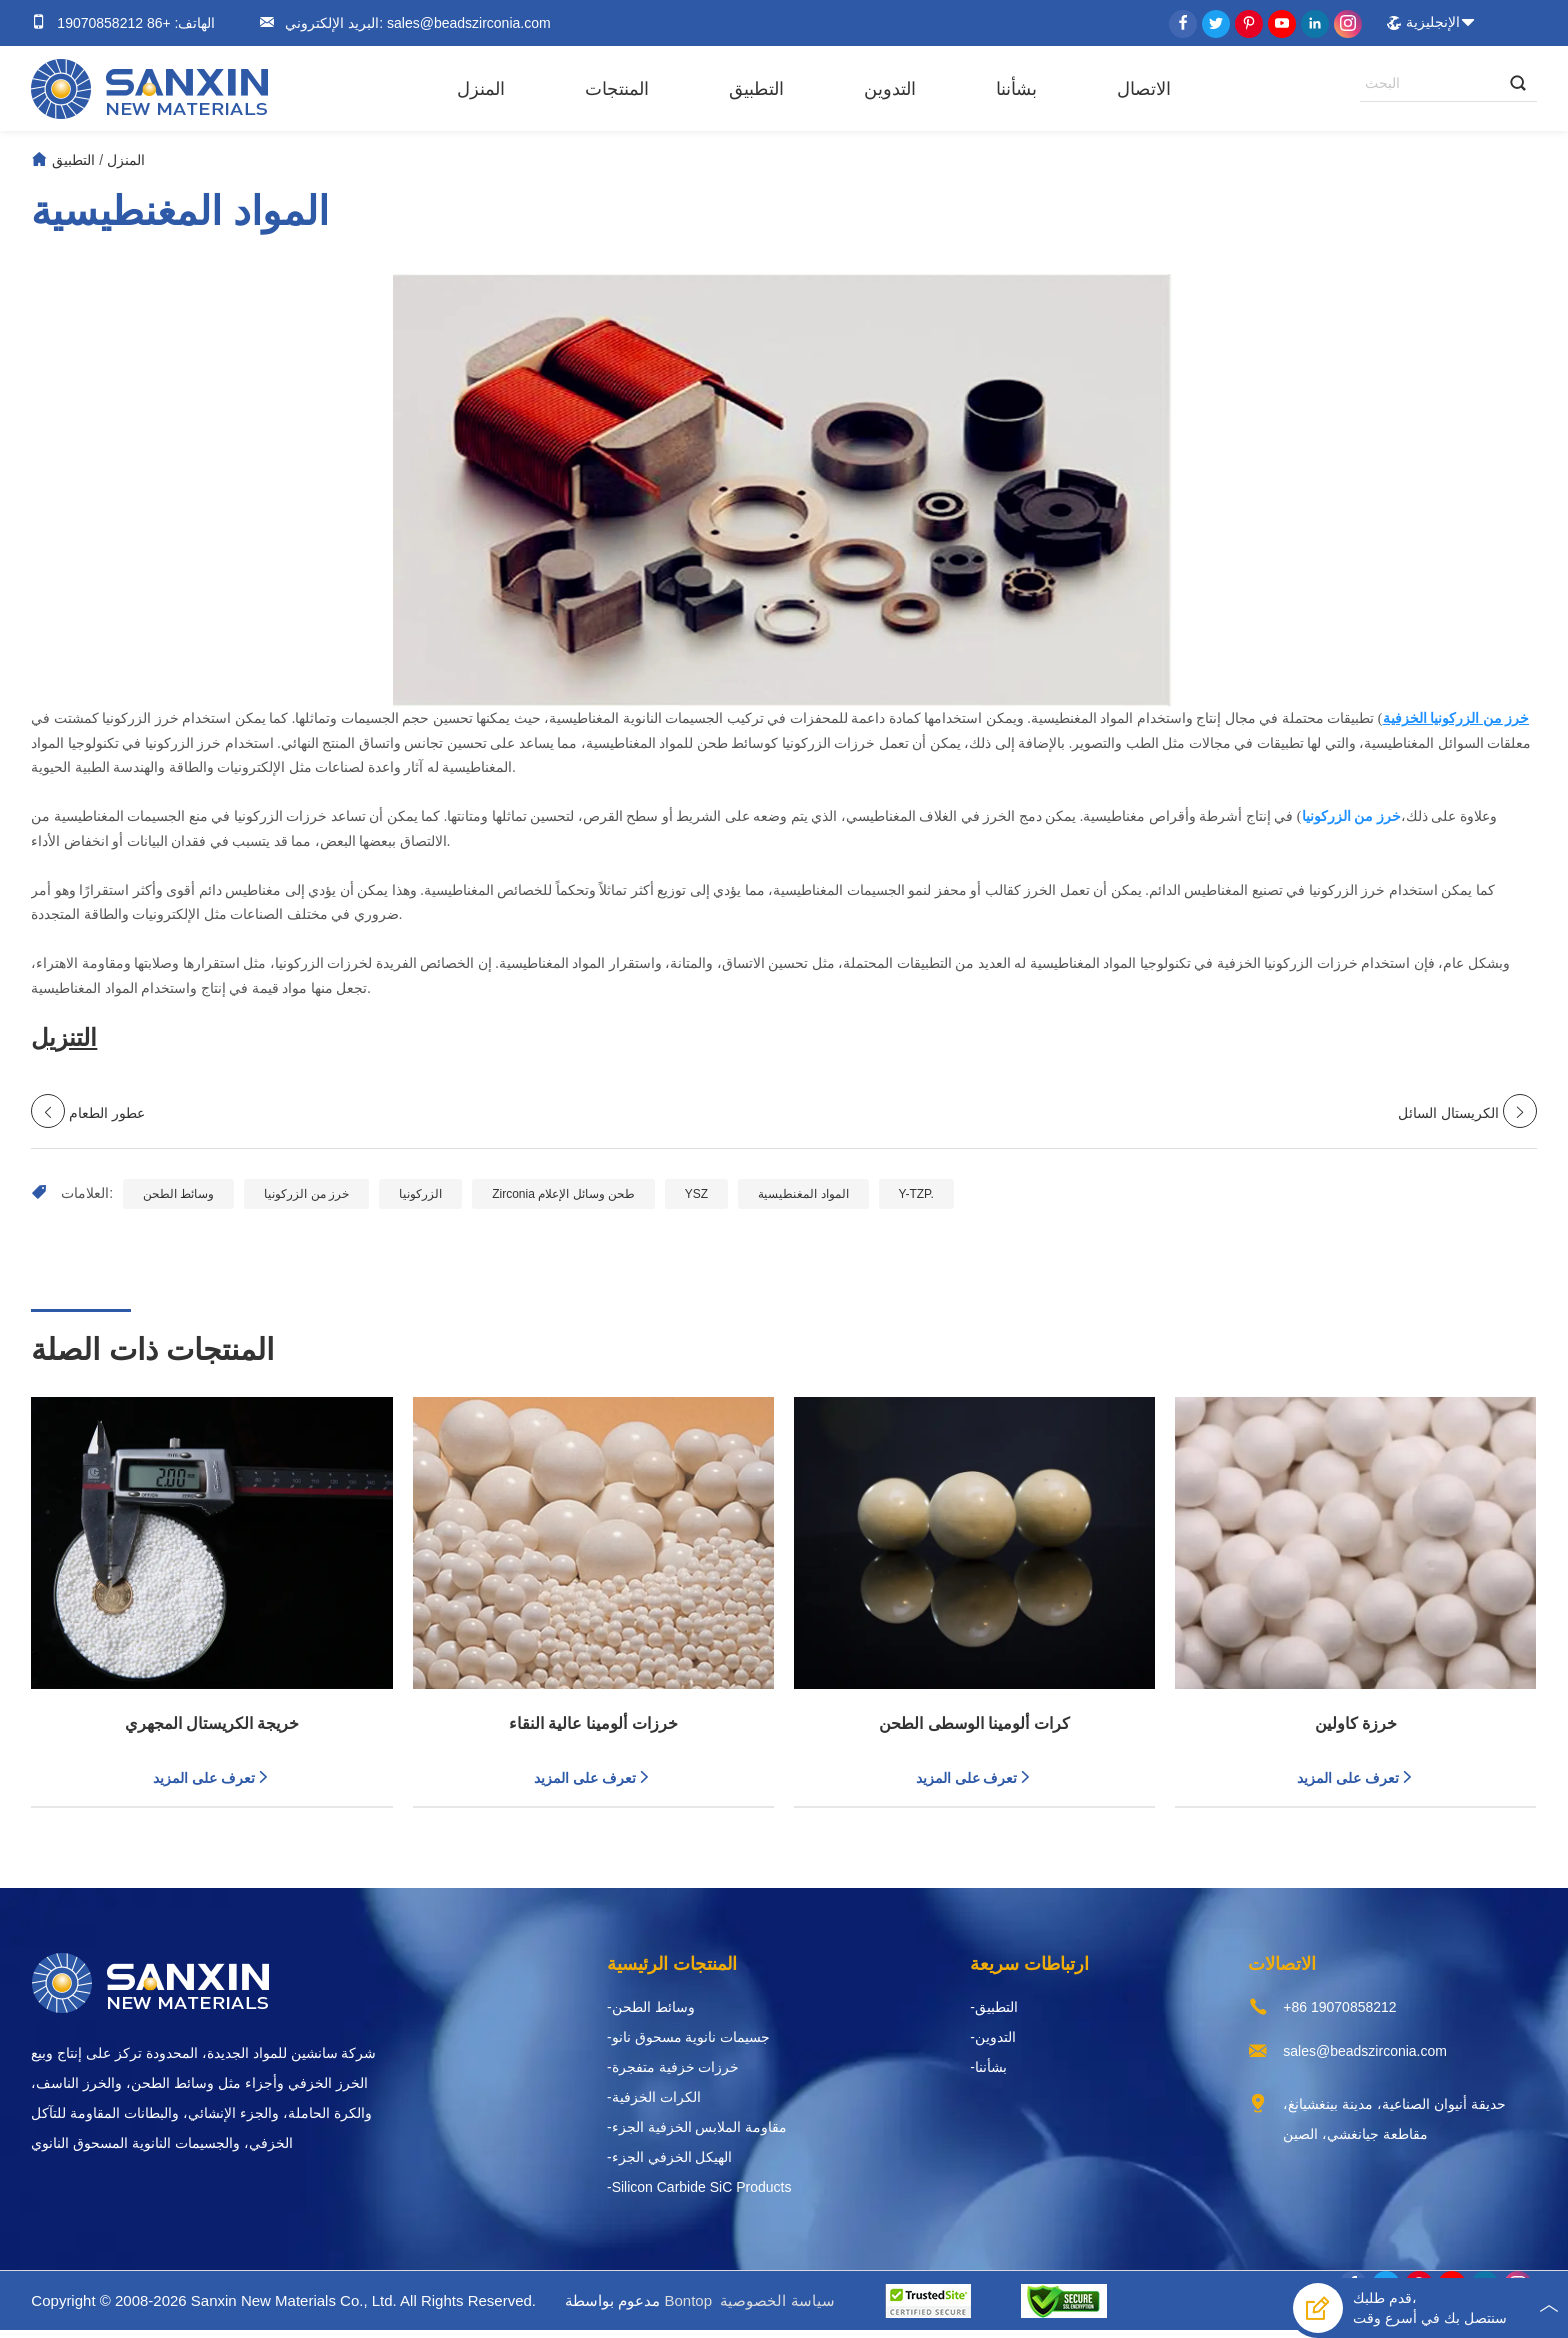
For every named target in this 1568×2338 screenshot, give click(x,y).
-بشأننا (988, 2075)
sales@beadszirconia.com (467, 23)
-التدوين (993, 2045)
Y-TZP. (916, 1194)
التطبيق (756, 89)
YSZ (696, 1194)
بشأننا (1016, 89)
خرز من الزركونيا (306, 1194)
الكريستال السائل (1448, 1113)
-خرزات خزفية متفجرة (673, 2075)
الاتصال (1144, 89)
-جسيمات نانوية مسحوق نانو (688, 2045)
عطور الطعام (107, 1113)
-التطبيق (994, 2015)
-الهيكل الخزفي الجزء (669, 2165)
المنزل (481, 89)
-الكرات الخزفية (654, 2105)
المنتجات (617, 89)
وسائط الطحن (178, 1194)
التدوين (890, 89)
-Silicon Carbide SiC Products (699, 2195)
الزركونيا (420, 1194)
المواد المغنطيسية (803, 1194)
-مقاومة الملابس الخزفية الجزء (697, 2135)
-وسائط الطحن (651, 2015)
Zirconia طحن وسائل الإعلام (563, 1194)
